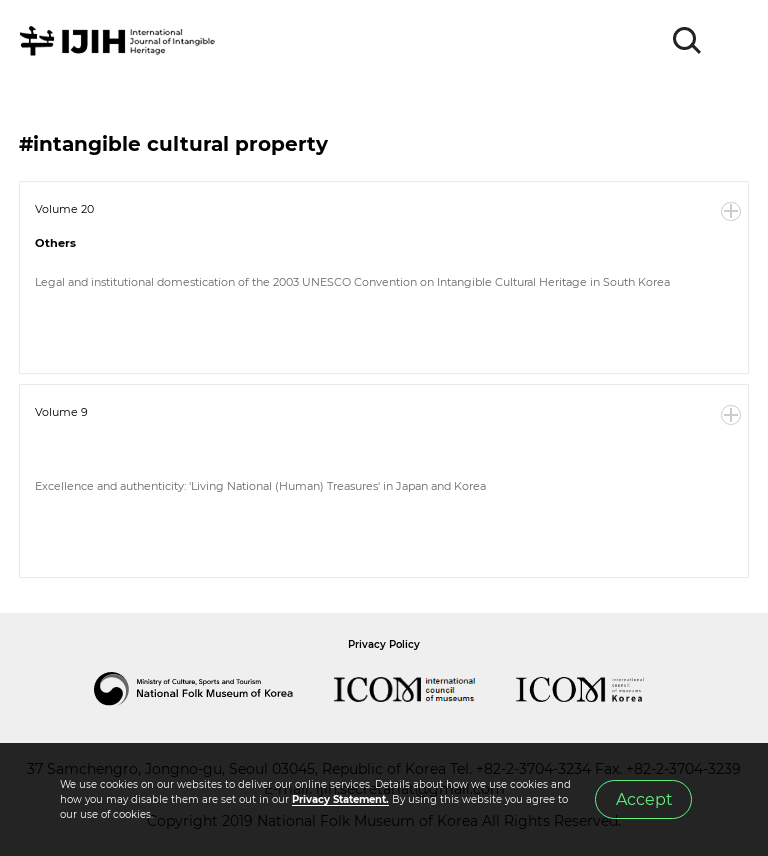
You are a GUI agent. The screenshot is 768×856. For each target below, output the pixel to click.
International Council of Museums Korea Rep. (600, 689)
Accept (644, 799)
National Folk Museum (214, 689)
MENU (733, 41)
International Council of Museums (425, 689)
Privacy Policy (384, 644)
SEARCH (688, 41)
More (731, 212)
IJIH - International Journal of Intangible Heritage (120, 41)
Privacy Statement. (340, 799)
